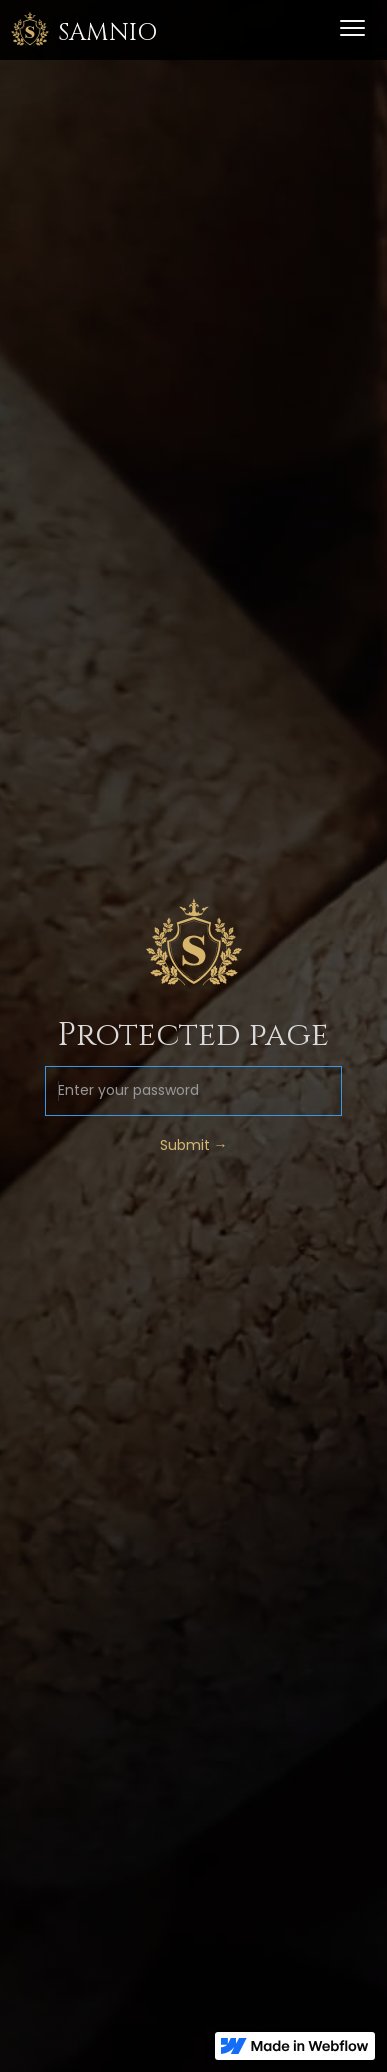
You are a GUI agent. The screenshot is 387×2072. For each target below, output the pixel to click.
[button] (352, 30)
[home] (83, 30)
